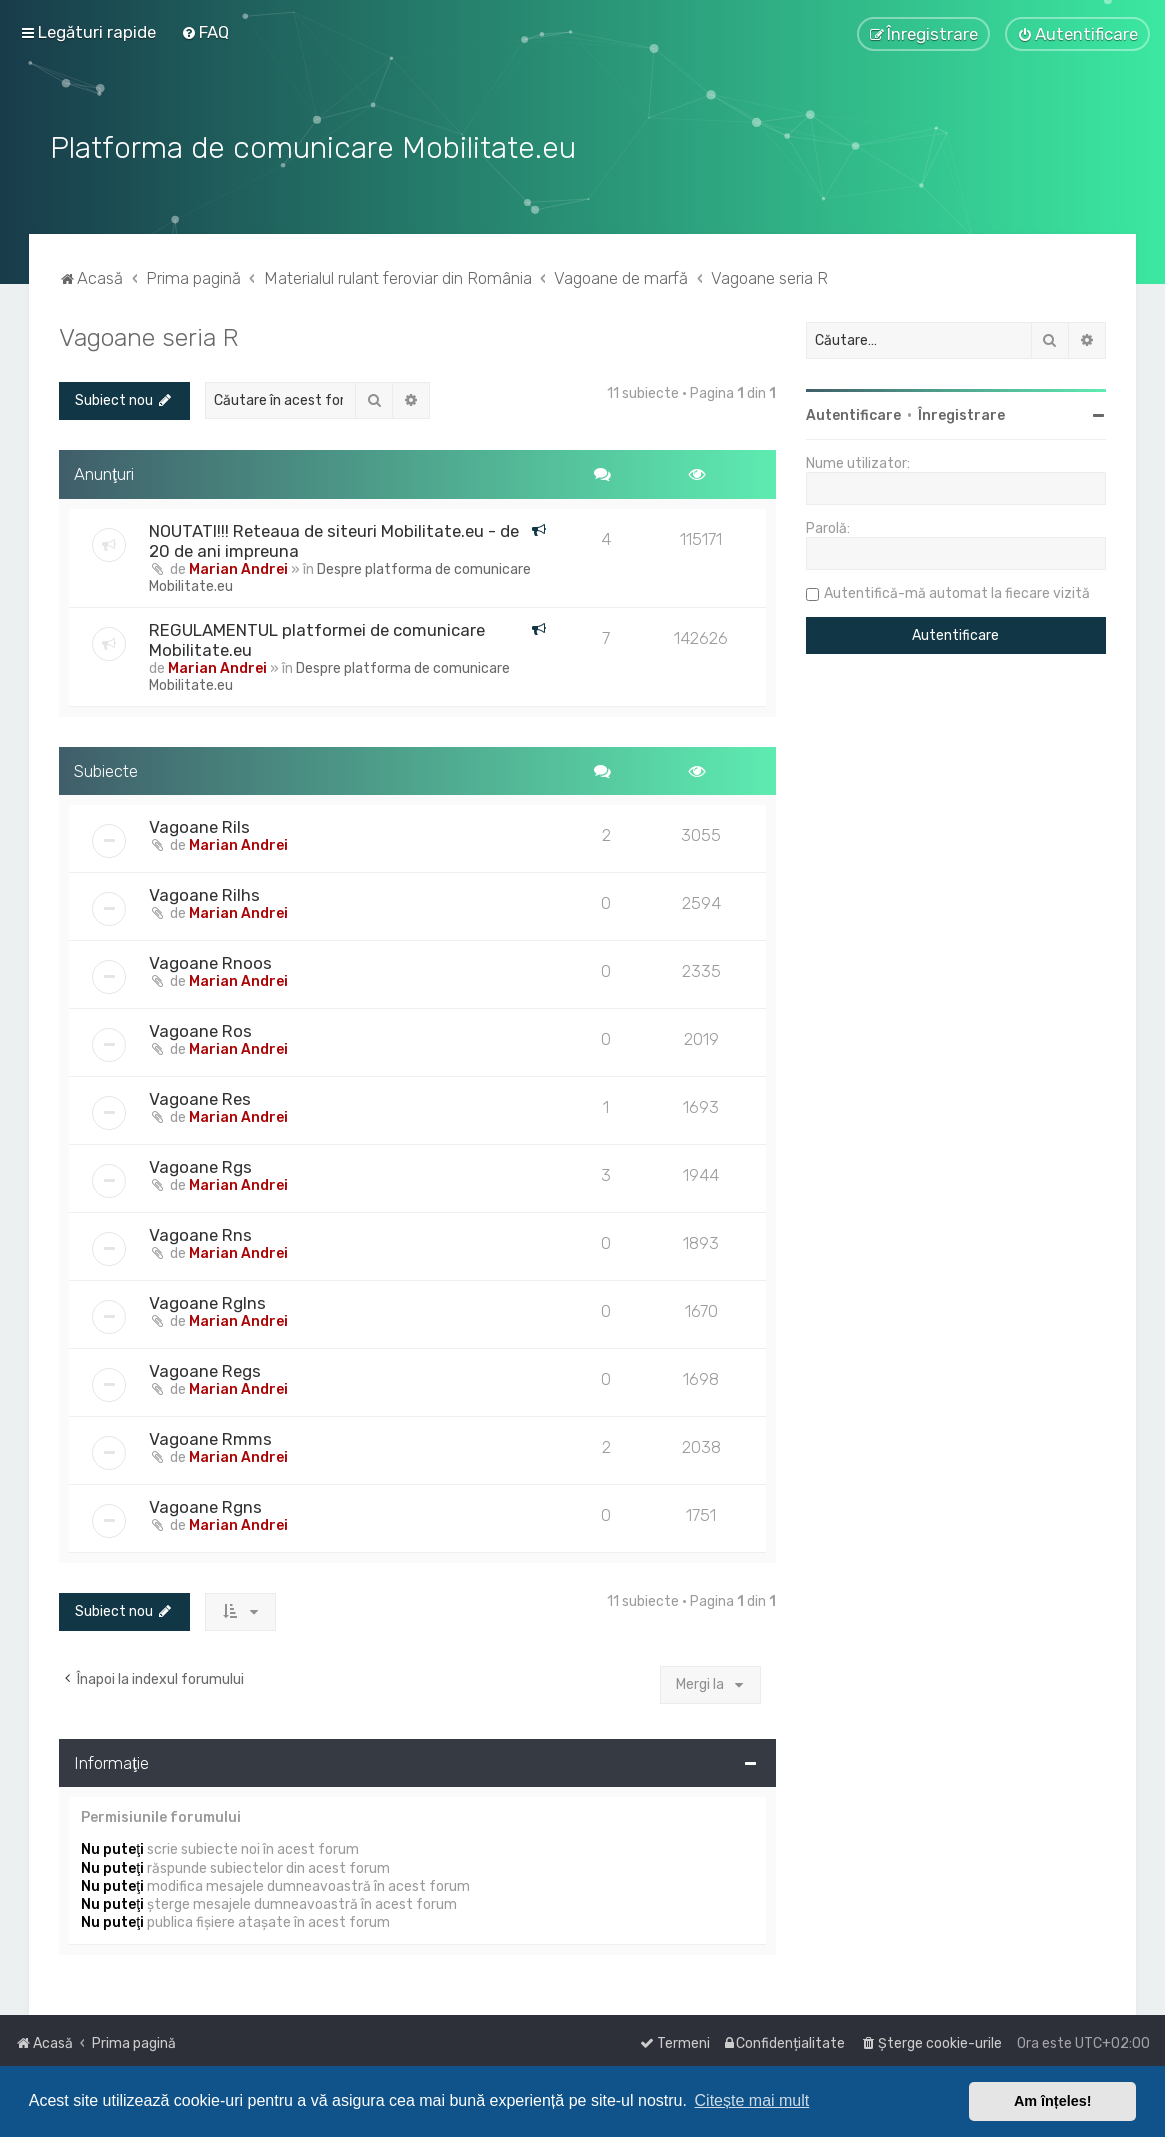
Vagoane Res (200, 1097)
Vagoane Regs (205, 1369)
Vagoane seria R (149, 335)
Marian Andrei (238, 566)
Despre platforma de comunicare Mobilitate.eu (340, 575)
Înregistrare (961, 413)
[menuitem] (205, 32)
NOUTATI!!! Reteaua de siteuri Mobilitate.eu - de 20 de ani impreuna (334, 538)
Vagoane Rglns (207, 1301)
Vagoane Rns (200, 1233)
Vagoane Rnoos (210, 961)
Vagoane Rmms (210, 1437)
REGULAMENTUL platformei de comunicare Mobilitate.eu (317, 637)
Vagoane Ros (200, 1029)
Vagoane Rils (199, 825)
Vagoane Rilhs (204, 893)
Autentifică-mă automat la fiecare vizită (957, 591)
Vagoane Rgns (205, 1505)
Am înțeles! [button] (1053, 2101)
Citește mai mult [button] (752, 2100)
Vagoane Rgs (200, 1165)
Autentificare (853, 413)
